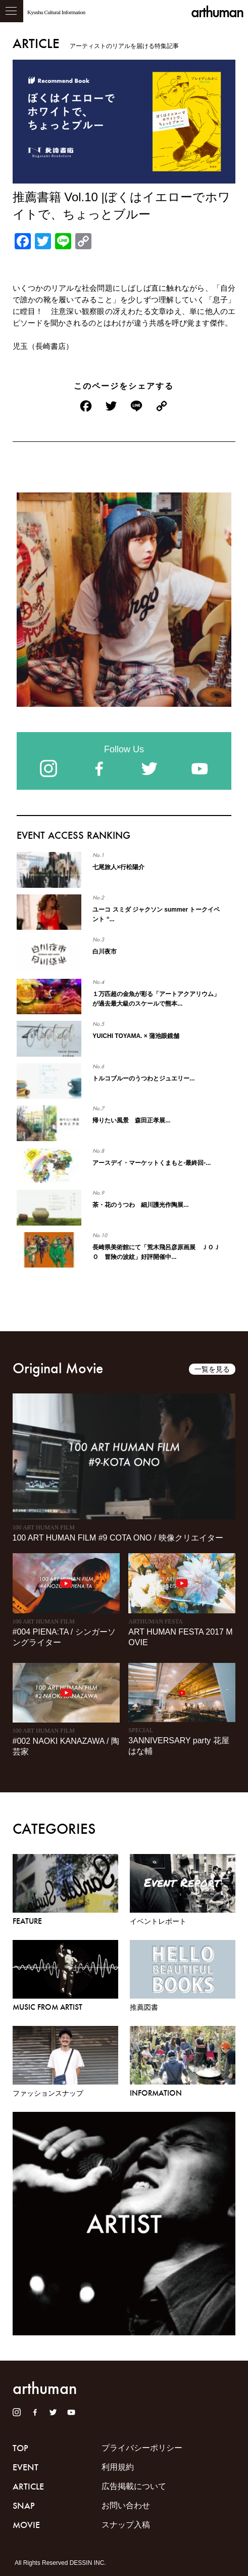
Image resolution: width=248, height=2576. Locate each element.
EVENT (25, 2467)
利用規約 (118, 2467)
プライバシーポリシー (142, 2448)
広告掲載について (134, 2486)
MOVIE (26, 2524)
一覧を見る (212, 1369)
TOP (20, 2448)
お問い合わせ (126, 2505)
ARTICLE (28, 2486)
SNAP (24, 2505)
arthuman (217, 12)
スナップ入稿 (126, 2524)
